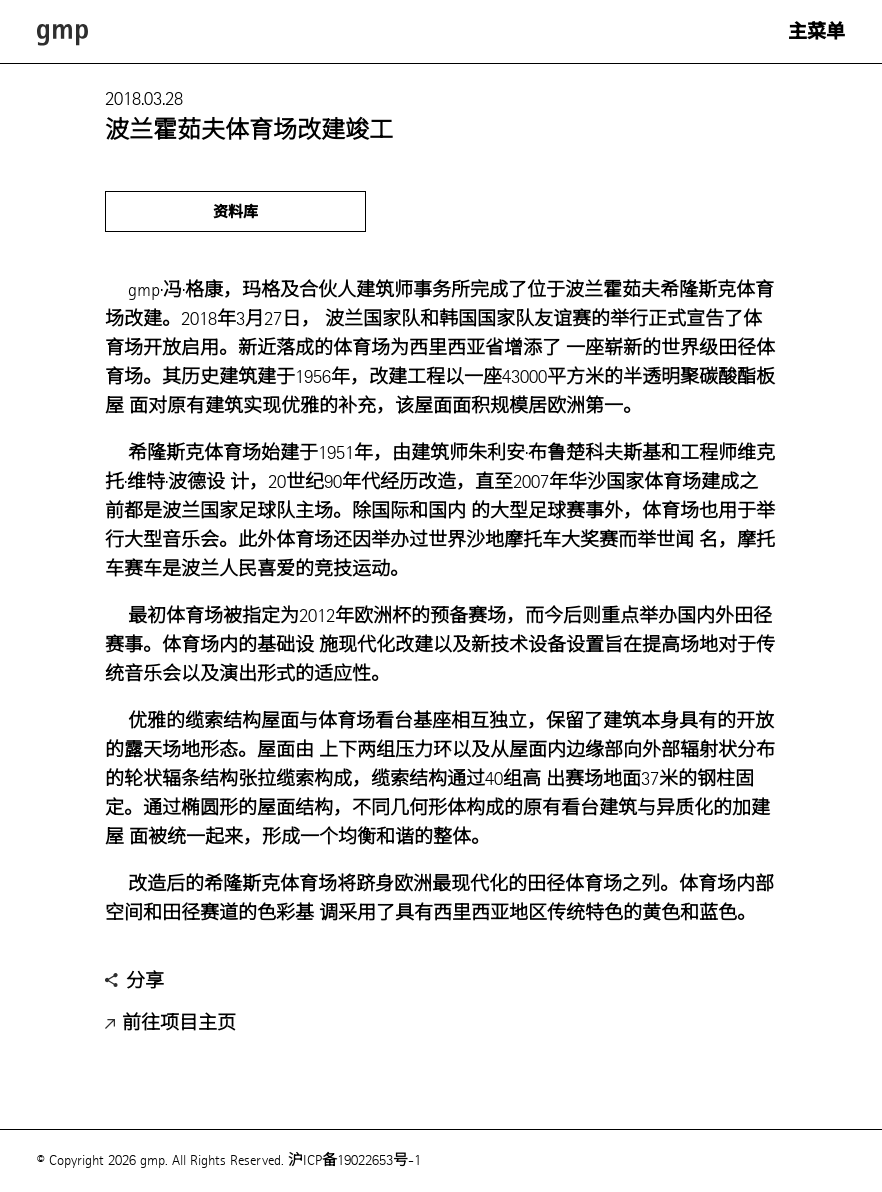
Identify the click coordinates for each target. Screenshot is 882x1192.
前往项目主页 (170, 1024)
